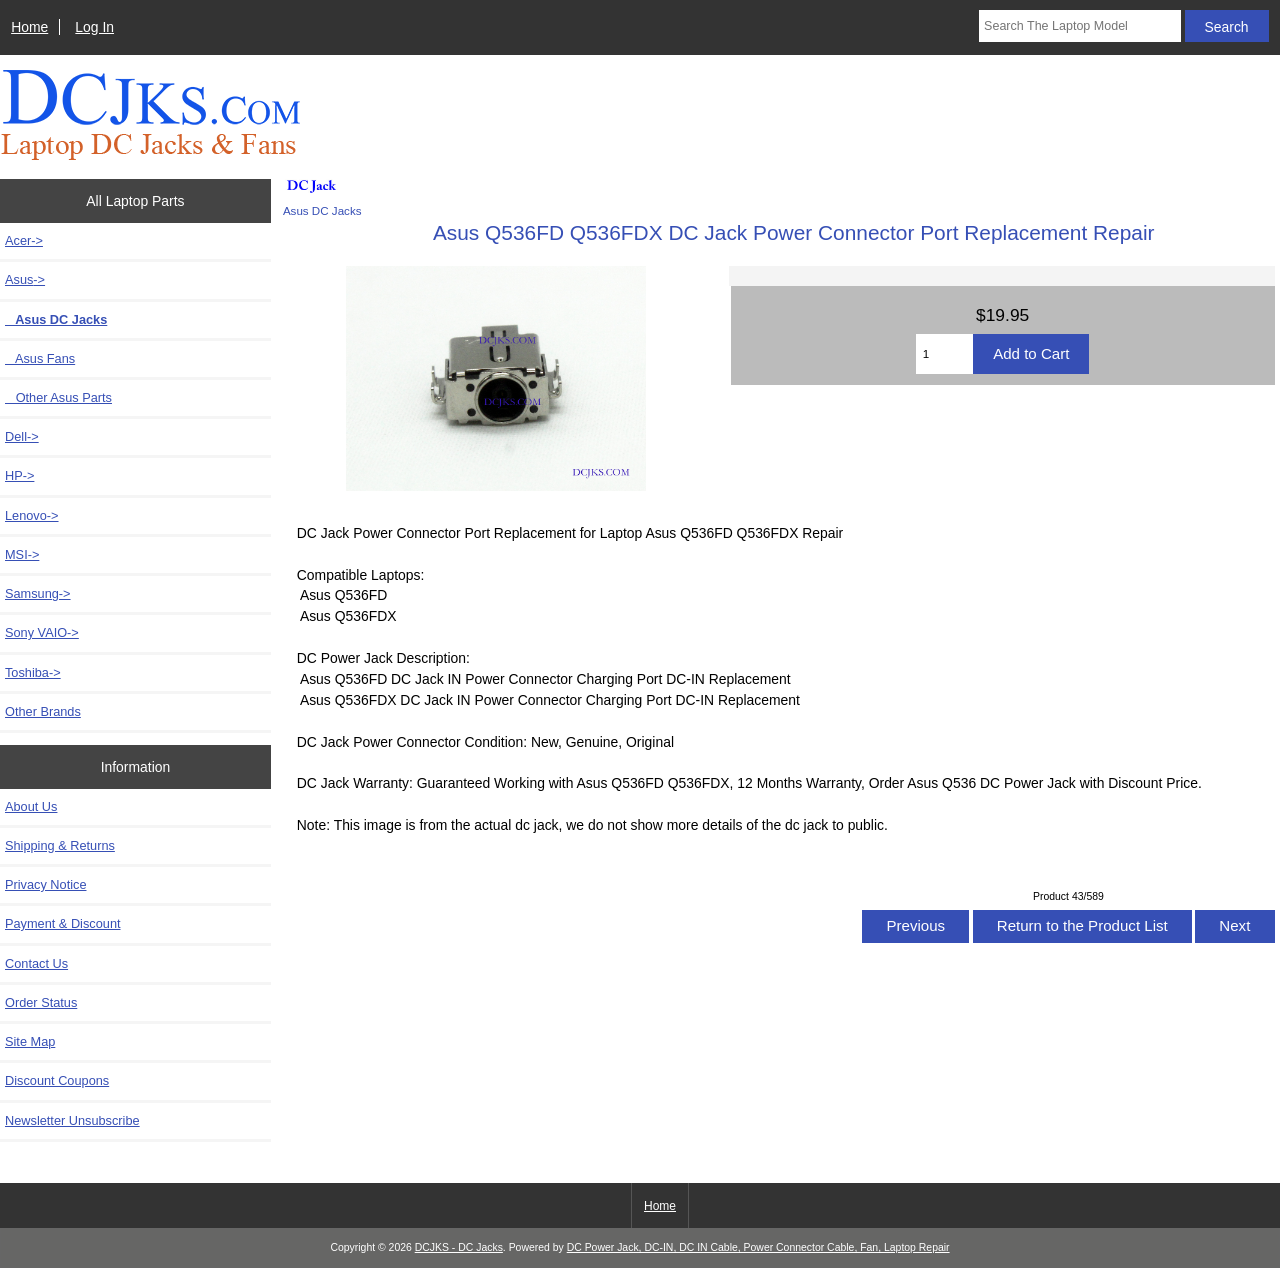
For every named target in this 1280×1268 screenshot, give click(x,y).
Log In (94, 27)
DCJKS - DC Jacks (459, 1247)
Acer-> (24, 240)
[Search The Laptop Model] (1080, 26)
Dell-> (22, 436)
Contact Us (36, 963)
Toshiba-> (33, 672)
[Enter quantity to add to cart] (944, 354)
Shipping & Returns (60, 845)
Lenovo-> (32, 515)
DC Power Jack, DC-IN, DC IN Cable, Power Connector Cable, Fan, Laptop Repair (758, 1247)
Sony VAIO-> (42, 632)
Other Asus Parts (58, 397)
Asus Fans (40, 358)
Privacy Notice (45, 884)
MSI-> (22, 554)
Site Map (30, 1041)
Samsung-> (38, 593)
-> (25, 279)
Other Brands (43, 711)
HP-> (19, 475)
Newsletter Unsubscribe (72, 1120)
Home (29, 27)
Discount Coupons (57, 1080)
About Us (31, 806)
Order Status (41, 1002)
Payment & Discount (63, 923)
